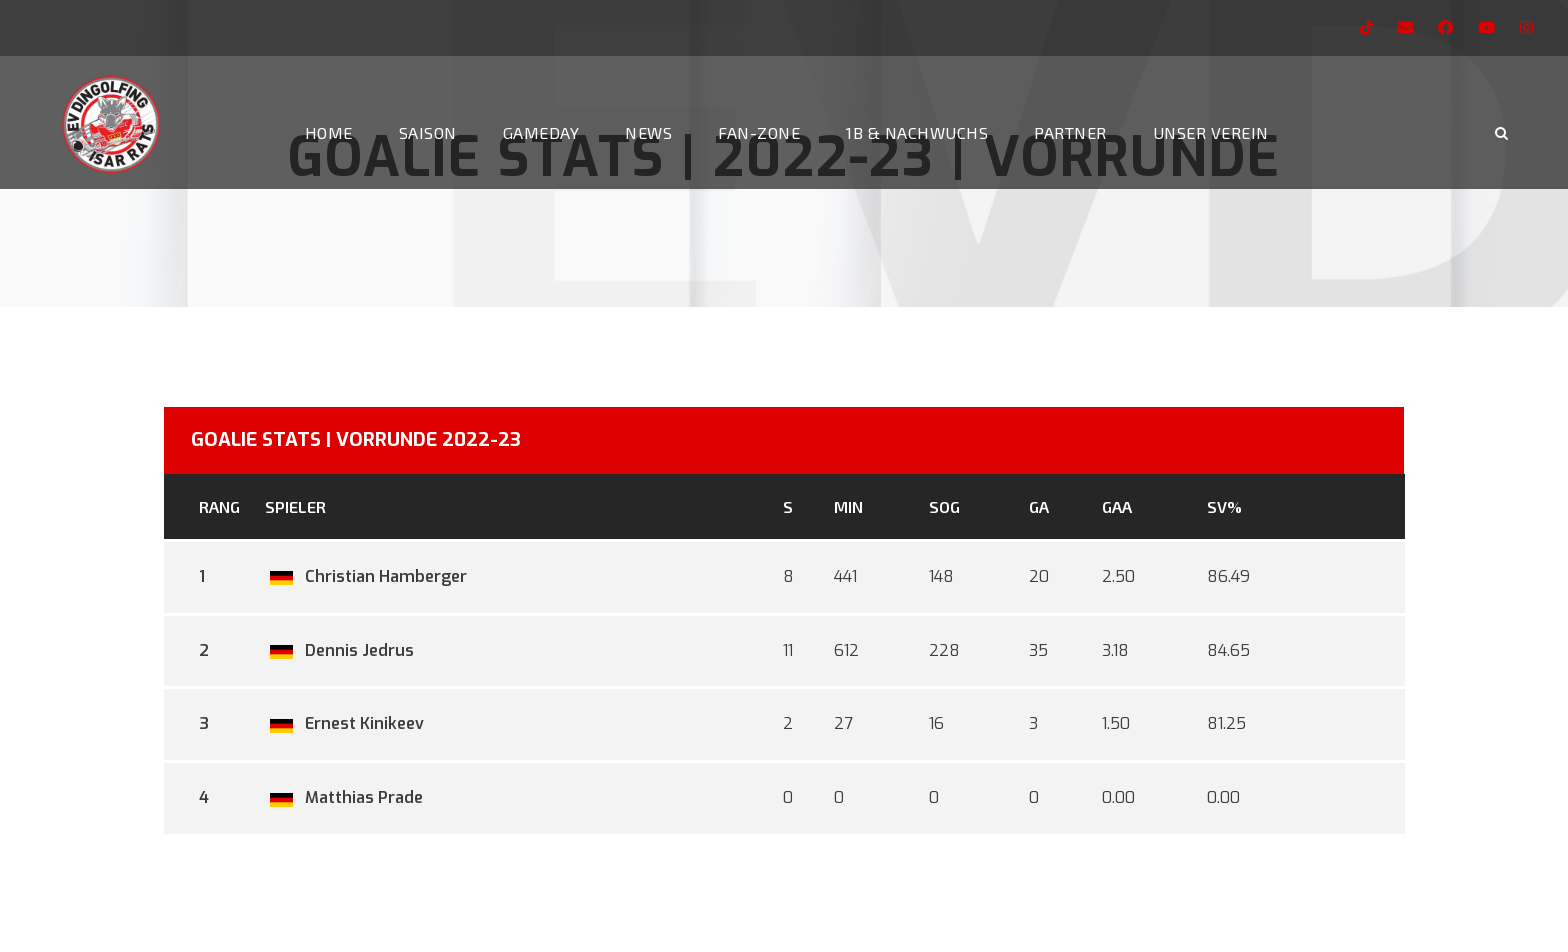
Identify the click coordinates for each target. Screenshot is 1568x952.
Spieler (295, 506)
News (648, 132)
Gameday (541, 132)
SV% (1224, 506)
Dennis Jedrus (339, 650)
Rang (219, 506)
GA (1039, 506)
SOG (944, 506)
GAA (1117, 506)
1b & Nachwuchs (917, 132)
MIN (848, 506)
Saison (428, 132)
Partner (1070, 132)
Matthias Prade (344, 797)
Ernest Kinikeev (344, 723)
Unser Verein (1211, 132)
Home (329, 132)
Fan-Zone (759, 132)
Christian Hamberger (366, 576)
